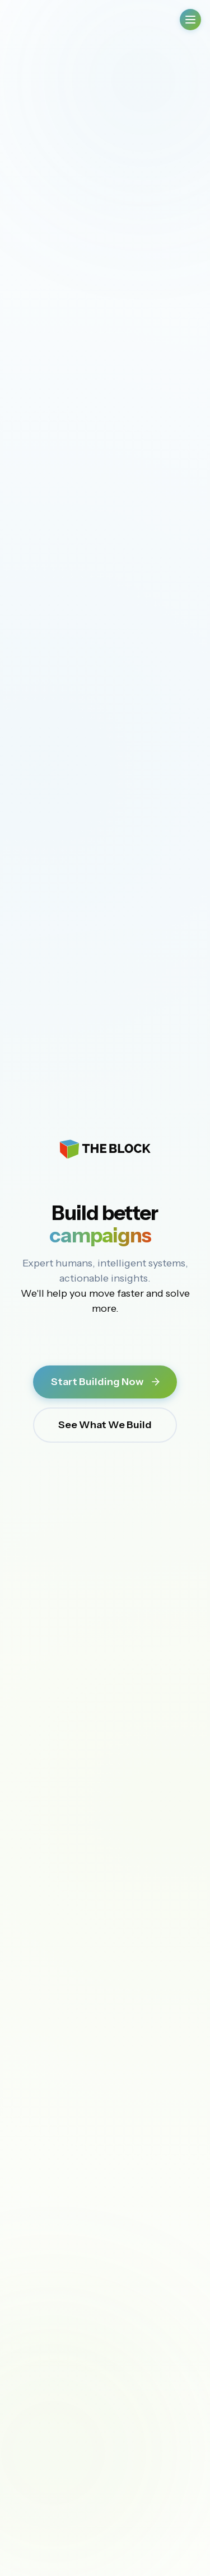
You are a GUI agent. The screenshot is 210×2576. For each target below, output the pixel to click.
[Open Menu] (190, 19)
